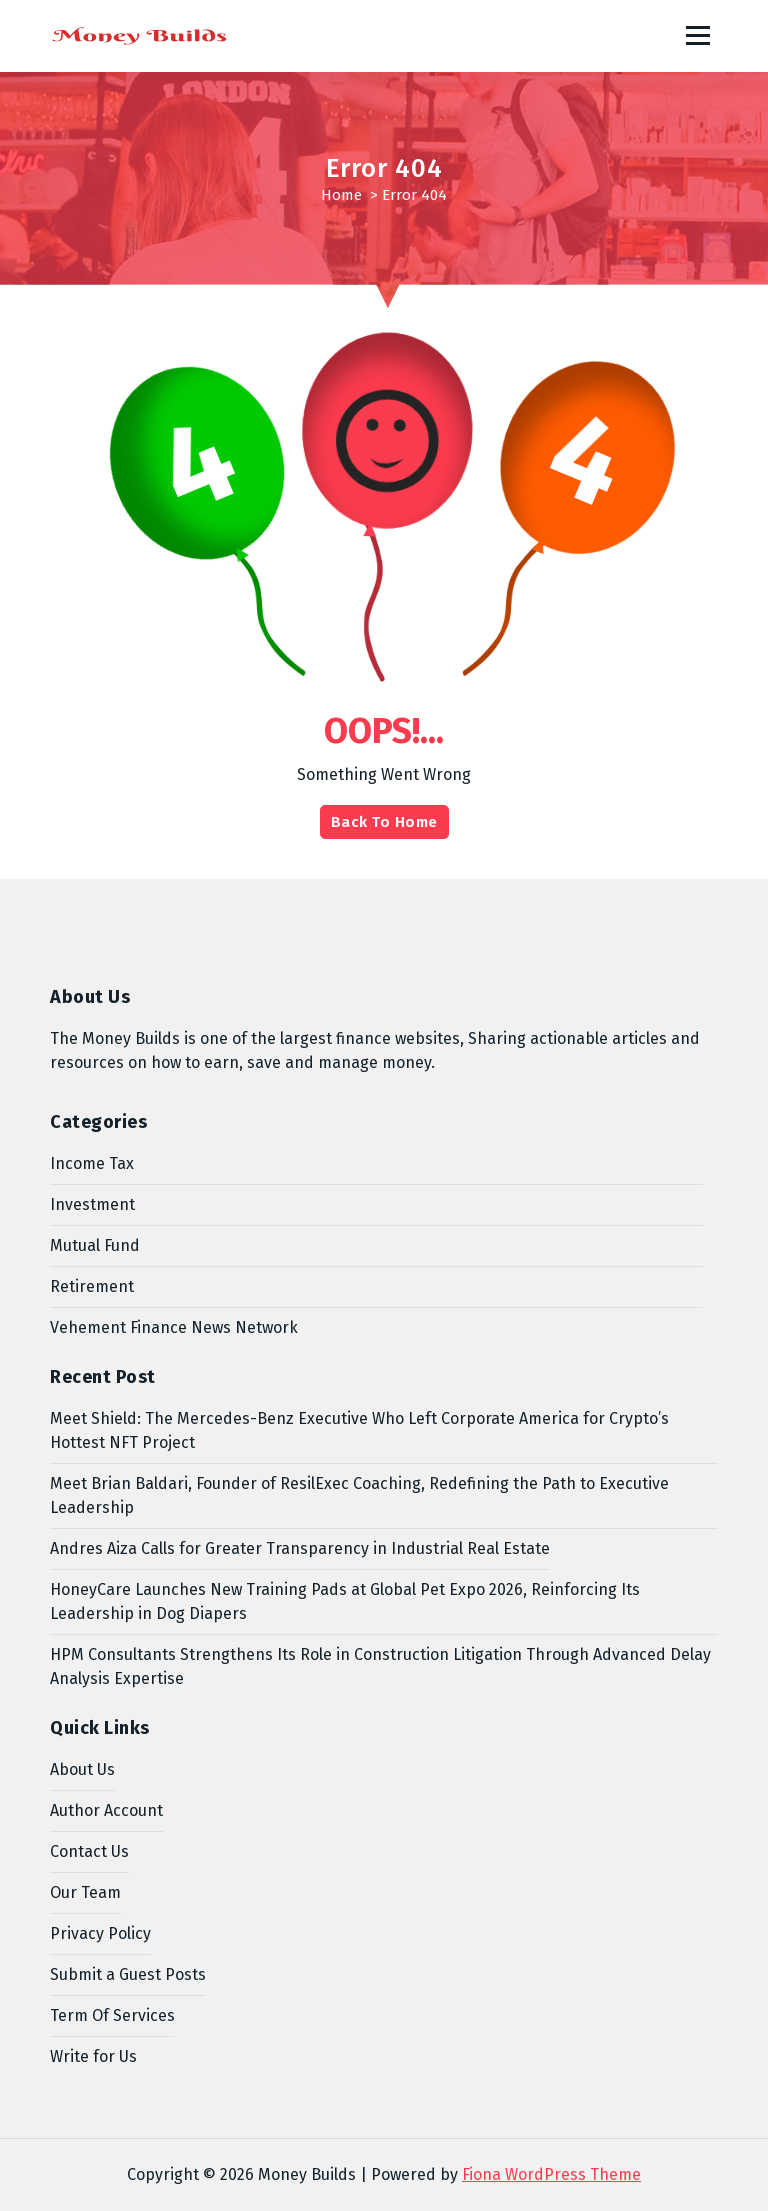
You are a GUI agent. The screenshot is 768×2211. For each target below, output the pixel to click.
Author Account (106, 1810)
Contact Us (89, 1851)
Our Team (85, 1892)
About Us (82, 1769)
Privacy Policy (100, 1933)
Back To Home (384, 822)
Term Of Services (112, 2015)
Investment (92, 1204)
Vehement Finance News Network (174, 1327)
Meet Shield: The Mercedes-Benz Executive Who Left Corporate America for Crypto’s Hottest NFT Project (359, 1430)
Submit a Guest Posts (128, 1974)
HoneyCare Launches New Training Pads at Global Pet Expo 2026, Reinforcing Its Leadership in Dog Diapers (345, 1601)
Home (341, 195)
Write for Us (93, 2056)
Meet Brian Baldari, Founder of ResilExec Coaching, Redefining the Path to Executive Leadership (359, 1495)
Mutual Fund (95, 1245)
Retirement (92, 1286)
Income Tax (92, 1163)
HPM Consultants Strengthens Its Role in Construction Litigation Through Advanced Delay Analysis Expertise (380, 1666)
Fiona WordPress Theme (551, 2174)
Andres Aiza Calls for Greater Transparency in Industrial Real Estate (300, 1548)
